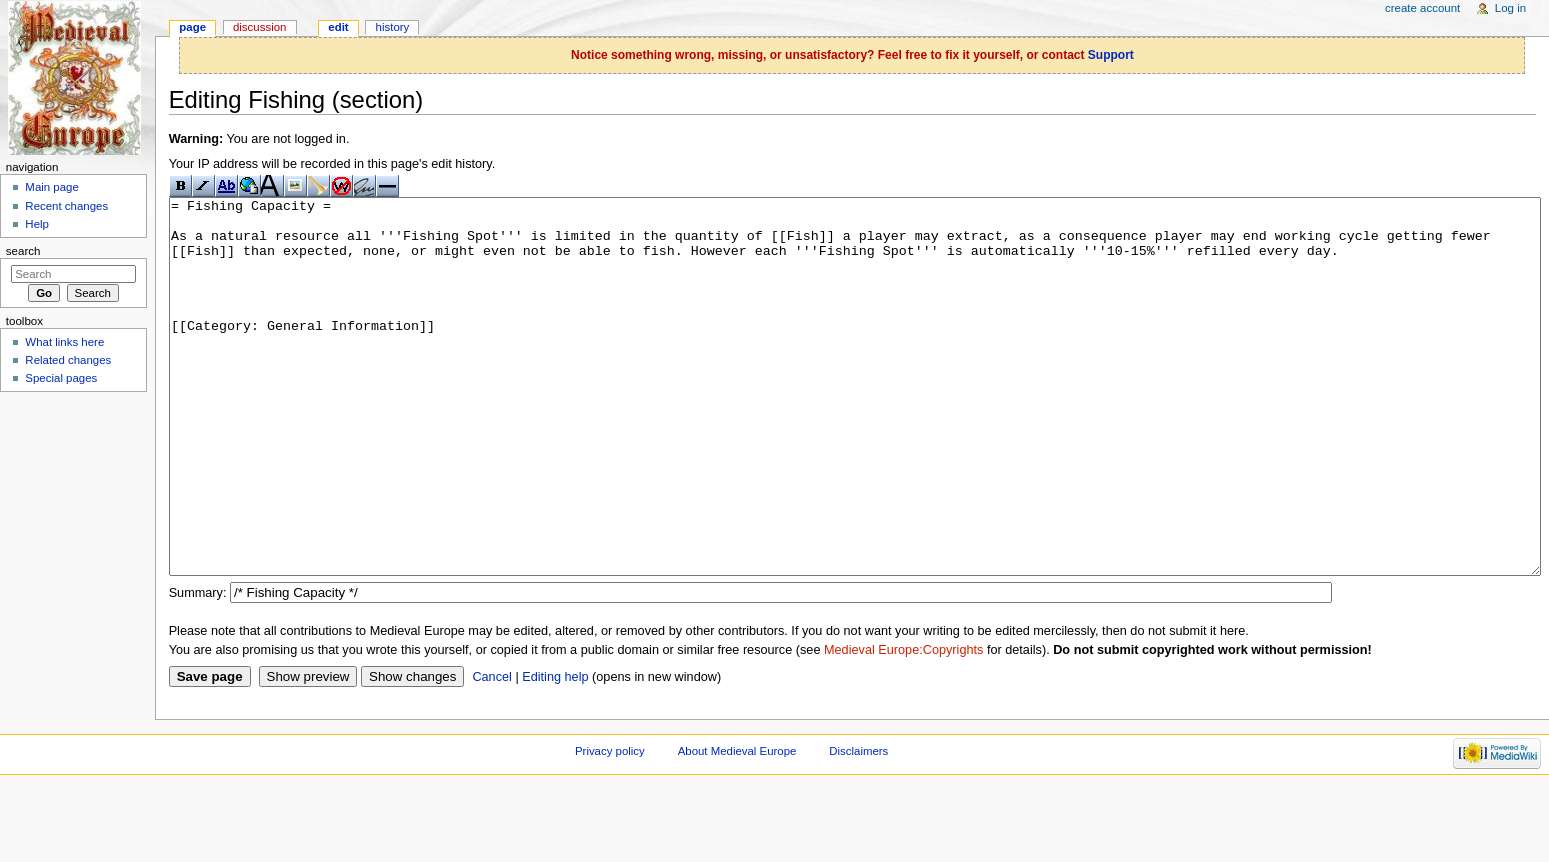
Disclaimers (858, 826)
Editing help (555, 752)
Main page (52, 187)
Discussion (259, 27)
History (393, 27)
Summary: (198, 668)
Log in (1510, 8)
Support (1111, 55)
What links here (64, 342)
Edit (338, 27)
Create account (1422, 8)
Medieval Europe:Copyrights (903, 725)
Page (192, 27)
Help (37, 224)
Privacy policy (610, 826)
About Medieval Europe (737, 826)
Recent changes (66, 206)
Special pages (61, 378)
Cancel (492, 752)
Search (23, 251)
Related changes (68, 360)
